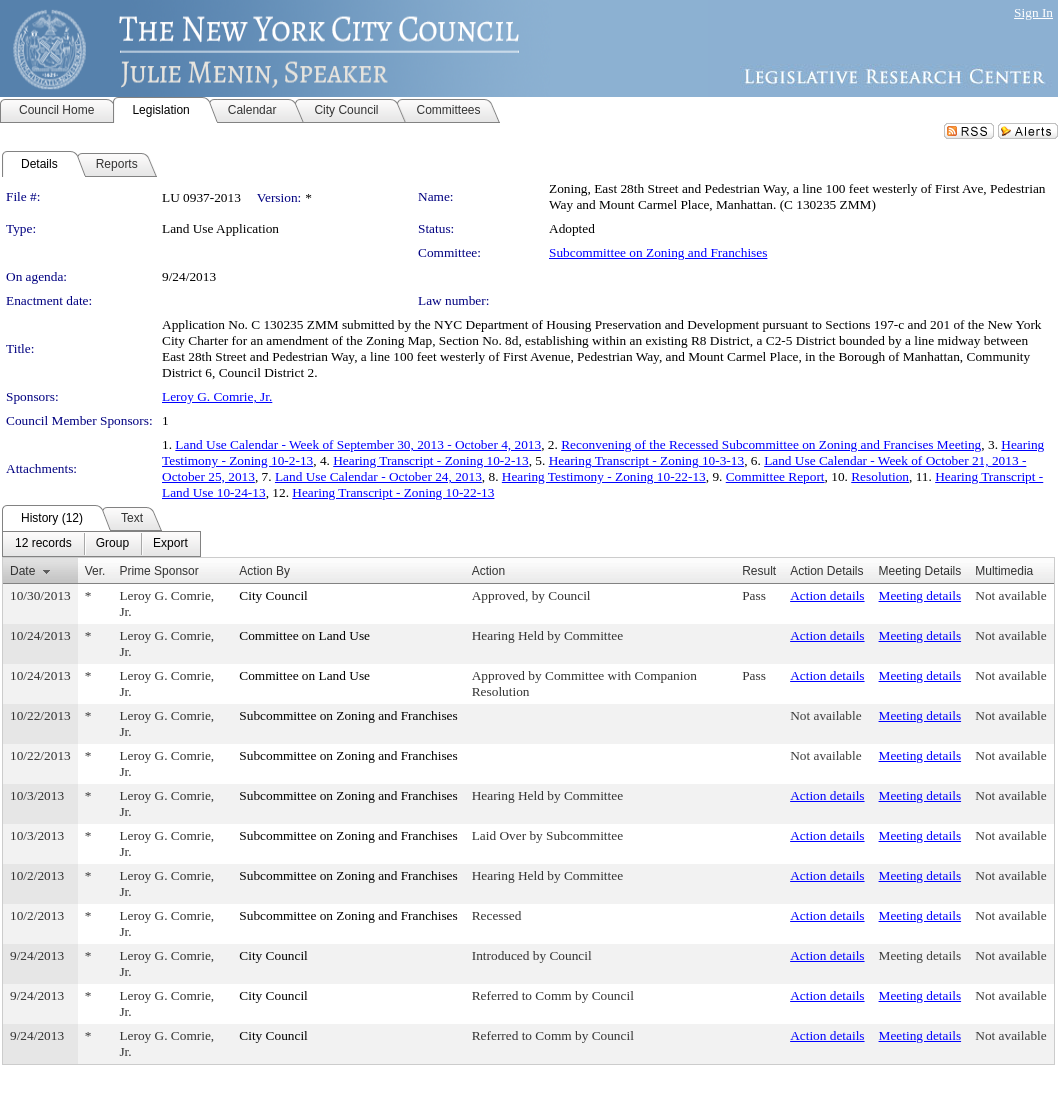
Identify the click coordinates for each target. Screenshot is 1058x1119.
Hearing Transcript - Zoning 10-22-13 (393, 492)
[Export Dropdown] (170, 544)
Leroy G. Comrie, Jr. (217, 396)
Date (22, 571)
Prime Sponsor (158, 571)
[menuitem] (43, 544)
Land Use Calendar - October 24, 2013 (378, 476)
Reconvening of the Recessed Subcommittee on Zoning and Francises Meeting (771, 444)
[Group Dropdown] (112, 544)
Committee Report (775, 476)
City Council (273, 595)
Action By (264, 571)
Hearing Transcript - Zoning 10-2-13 (430, 460)
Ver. (95, 571)
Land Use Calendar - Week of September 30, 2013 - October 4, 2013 (358, 444)
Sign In (1033, 12)
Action (488, 571)
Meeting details (920, 595)
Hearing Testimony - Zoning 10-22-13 (604, 476)
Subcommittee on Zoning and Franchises (658, 252)
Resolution (880, 476)
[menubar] (101, 544)
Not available (1010, 595)
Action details (827, 595)
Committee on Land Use (304, 635)
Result (759, 571)
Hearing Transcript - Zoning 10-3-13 (646, 460)
